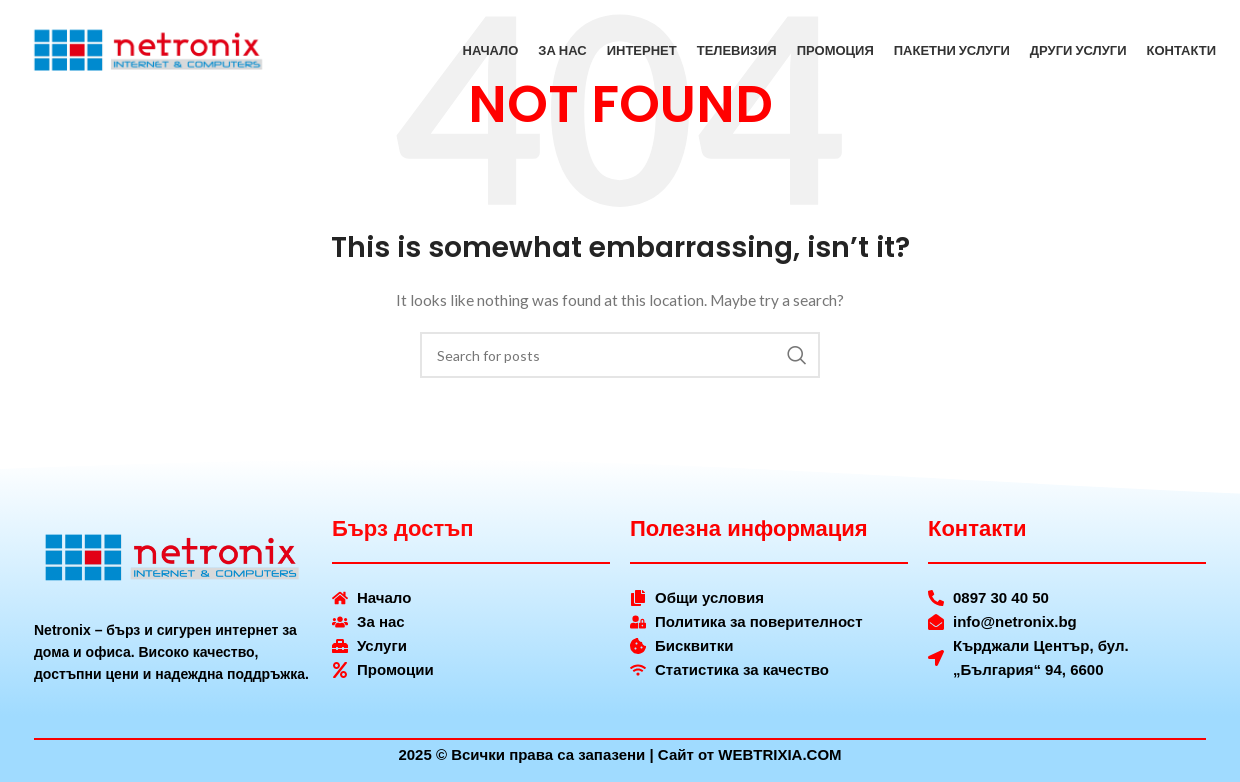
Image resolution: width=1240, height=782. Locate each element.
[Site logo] (149, 50)
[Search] (620, 355)
